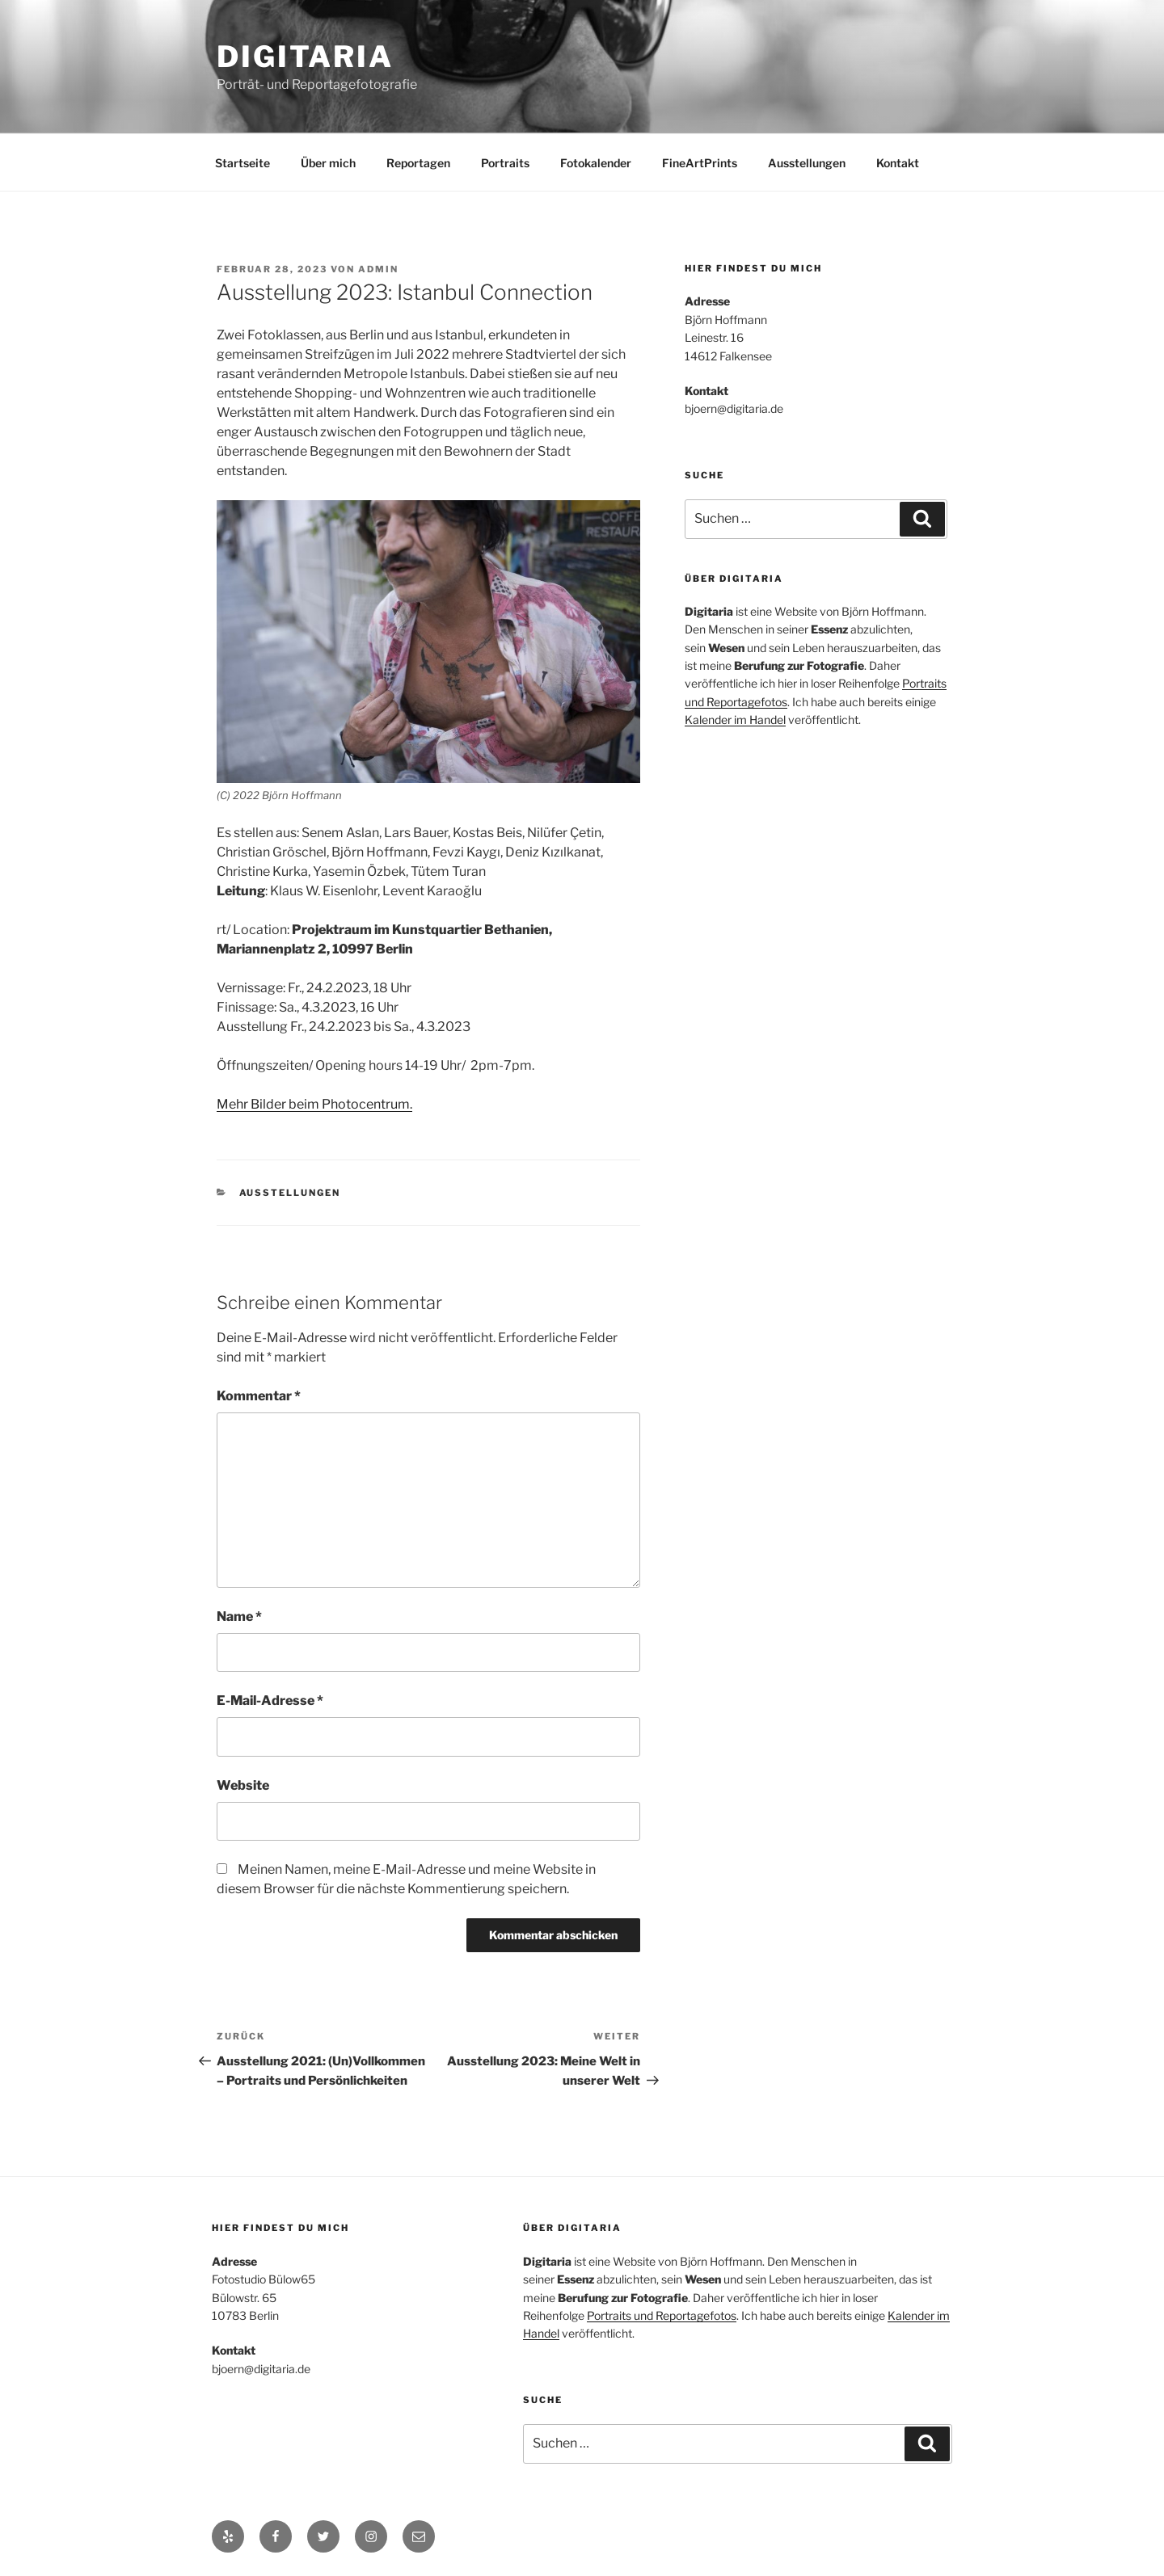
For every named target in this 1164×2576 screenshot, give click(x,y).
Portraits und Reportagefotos (661, 2315)
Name (239, 1616)
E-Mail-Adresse (270, 1700)
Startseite (242, 163)
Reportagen (418, 163)
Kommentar (259, 1396)
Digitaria (305, 56)
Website (243, 1785)
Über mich (328, 163)
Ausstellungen (807, 163)
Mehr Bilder (251, 1104)
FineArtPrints (699, 163)
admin (378, 269)
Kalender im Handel (735, 719)
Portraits (505, 163)
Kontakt (897, 163)
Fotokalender (595, 163)
